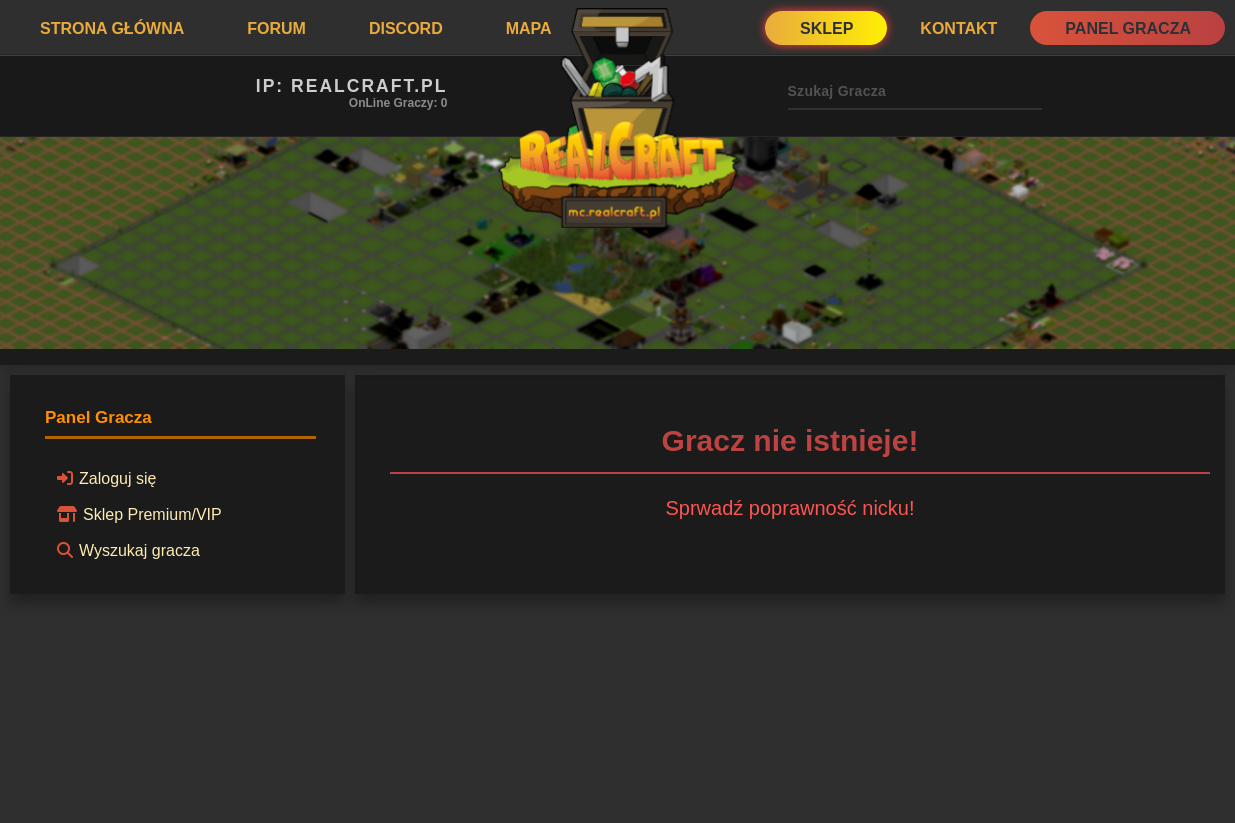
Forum (276, 28)
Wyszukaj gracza (125, 550)
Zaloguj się (103, 478)
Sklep (826, 28)
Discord (406, 28)
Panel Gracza (1128, 28)
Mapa (529, 28)
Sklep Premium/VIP (136, 514)
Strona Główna (112, 28)
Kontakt (958, 28)
